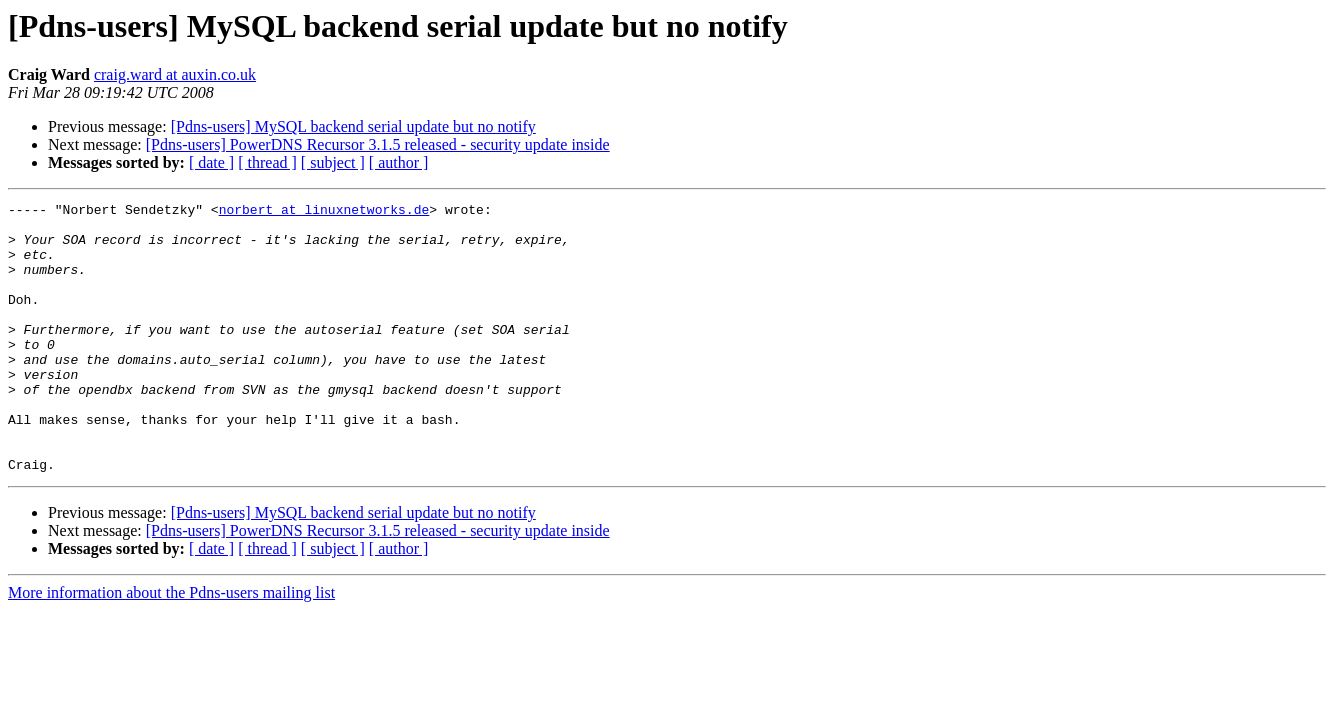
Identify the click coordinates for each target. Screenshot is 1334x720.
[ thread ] (267, 162)
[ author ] (399, 162)
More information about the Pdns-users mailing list (171, 646)
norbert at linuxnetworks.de (324, 212)
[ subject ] (333, 162)
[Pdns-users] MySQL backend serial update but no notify (353, 126)
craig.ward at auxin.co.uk (175, 74)
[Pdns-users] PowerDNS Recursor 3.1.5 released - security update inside (378, 144)
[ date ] (211, 162)
